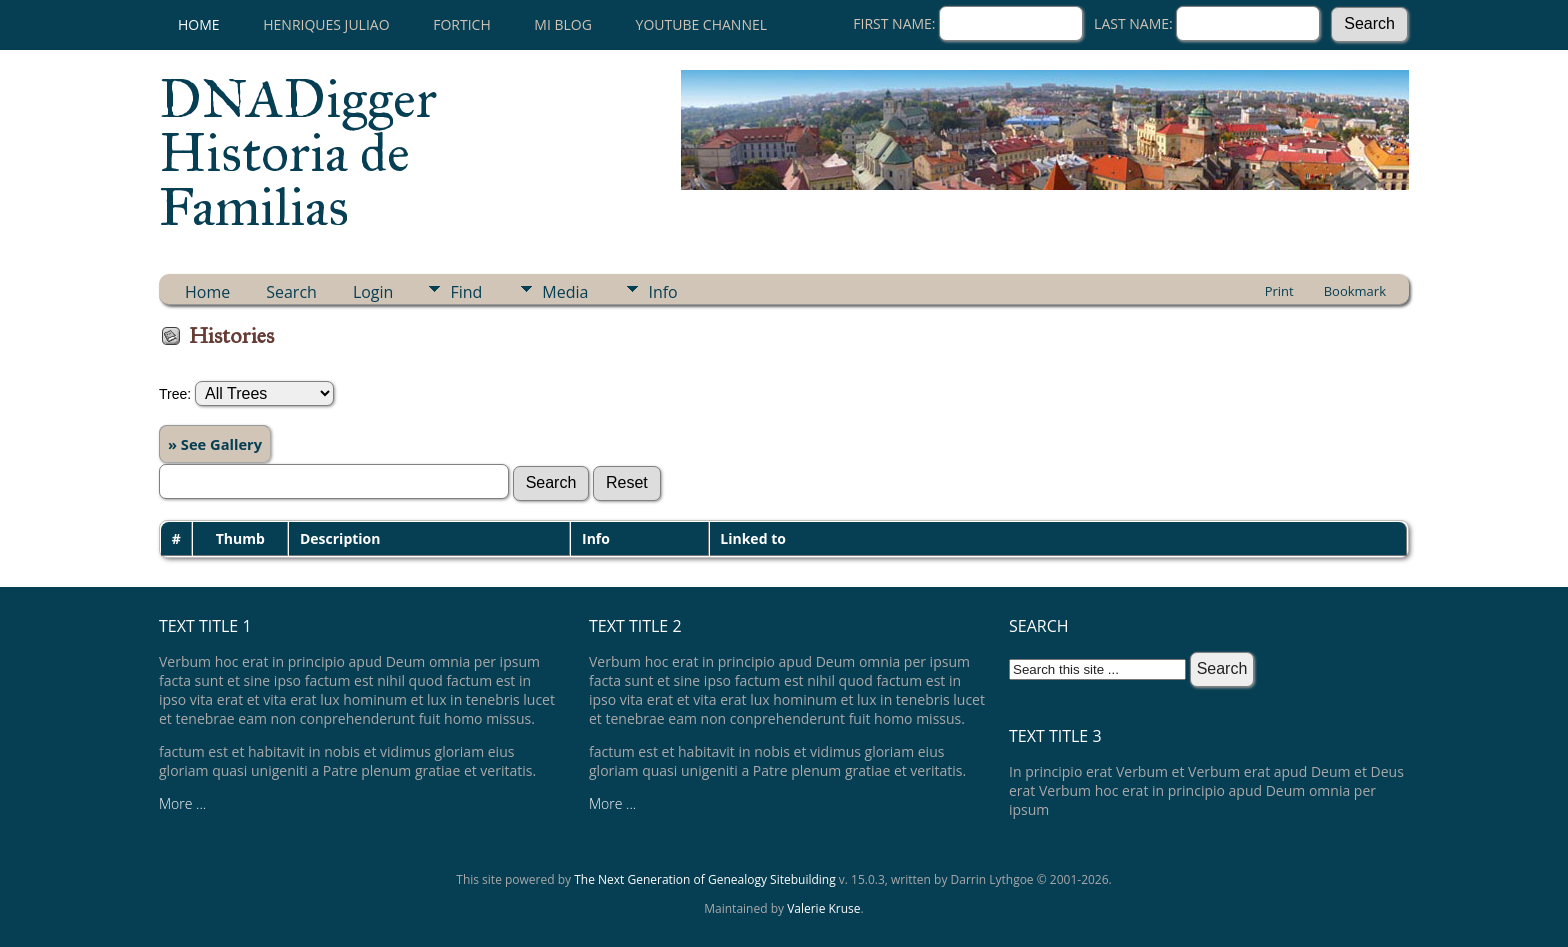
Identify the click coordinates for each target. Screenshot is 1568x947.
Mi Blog (563, 24)
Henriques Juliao (326, 24)
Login (373, 292)
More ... (182, 803)
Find (466, 292)
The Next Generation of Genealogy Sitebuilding (705, 879)
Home (199, 24)
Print (1279, 291)
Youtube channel (701, 24)
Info (662, 292)
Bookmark (1355, 291)
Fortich (462, 24)
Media (565, 292)
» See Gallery (215, 444)
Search (291, 292)
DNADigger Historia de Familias (298, 153)
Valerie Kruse (823, 908)
